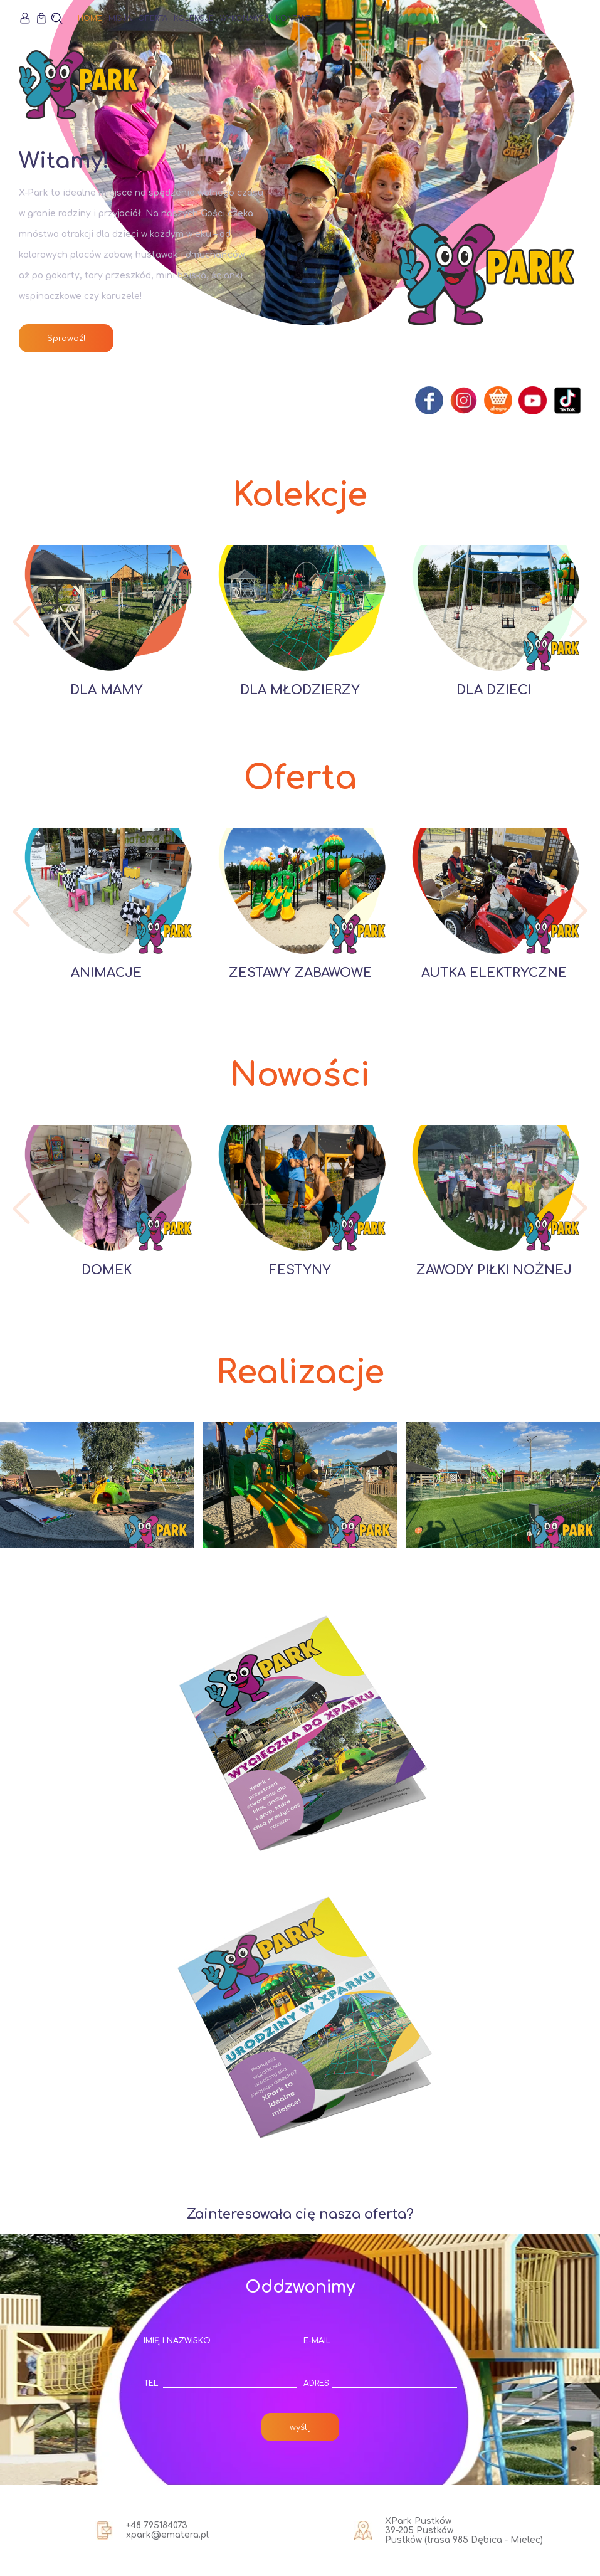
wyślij (300, 2427)
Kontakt (293, 18)
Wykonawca (245, 18)
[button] (21, 621)
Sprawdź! (66, 338)
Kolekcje (194, 18)
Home (90, 18)
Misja (120, 18)
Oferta (152, 18)
